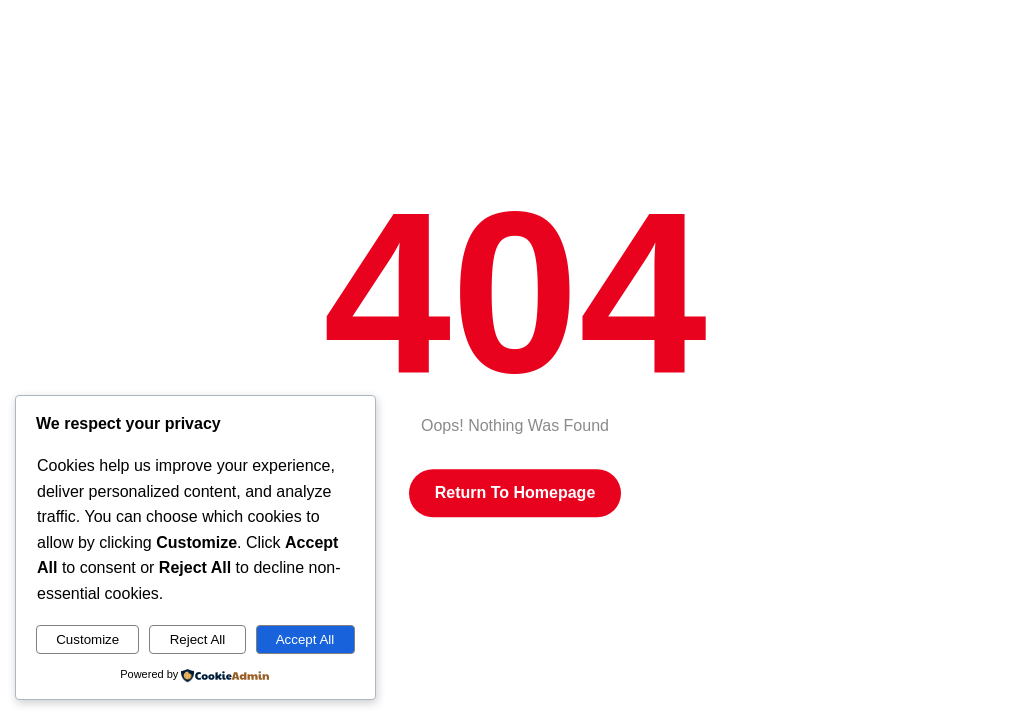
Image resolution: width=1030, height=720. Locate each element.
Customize (87, 639)
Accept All (305, 639)
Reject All (198, 639)
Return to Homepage (515, 492)
